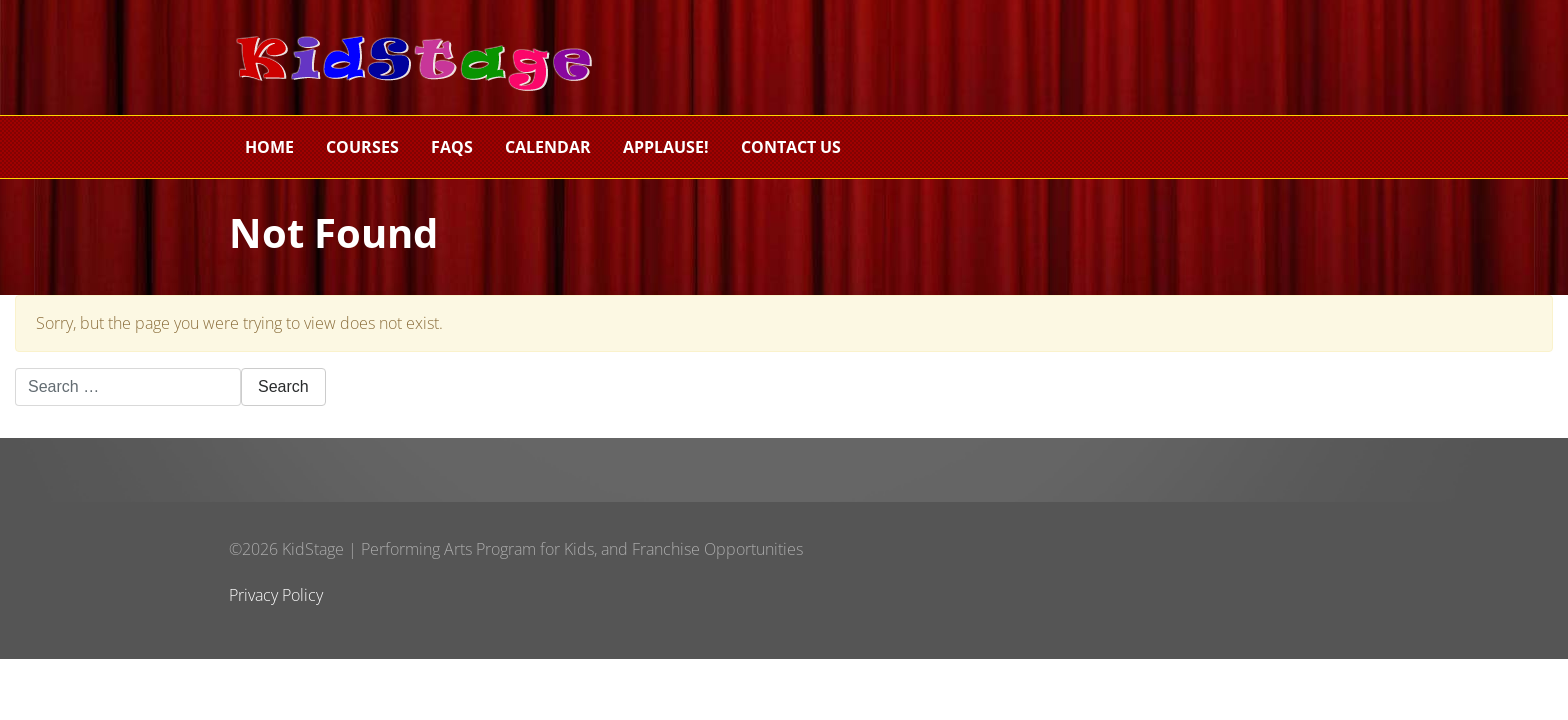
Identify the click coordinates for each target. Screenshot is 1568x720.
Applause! (666, 147)
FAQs (452, 147)
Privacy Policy (276, 595)
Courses (362, 147)
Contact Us (791, 147)
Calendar (548, 147)
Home (269, 147)
